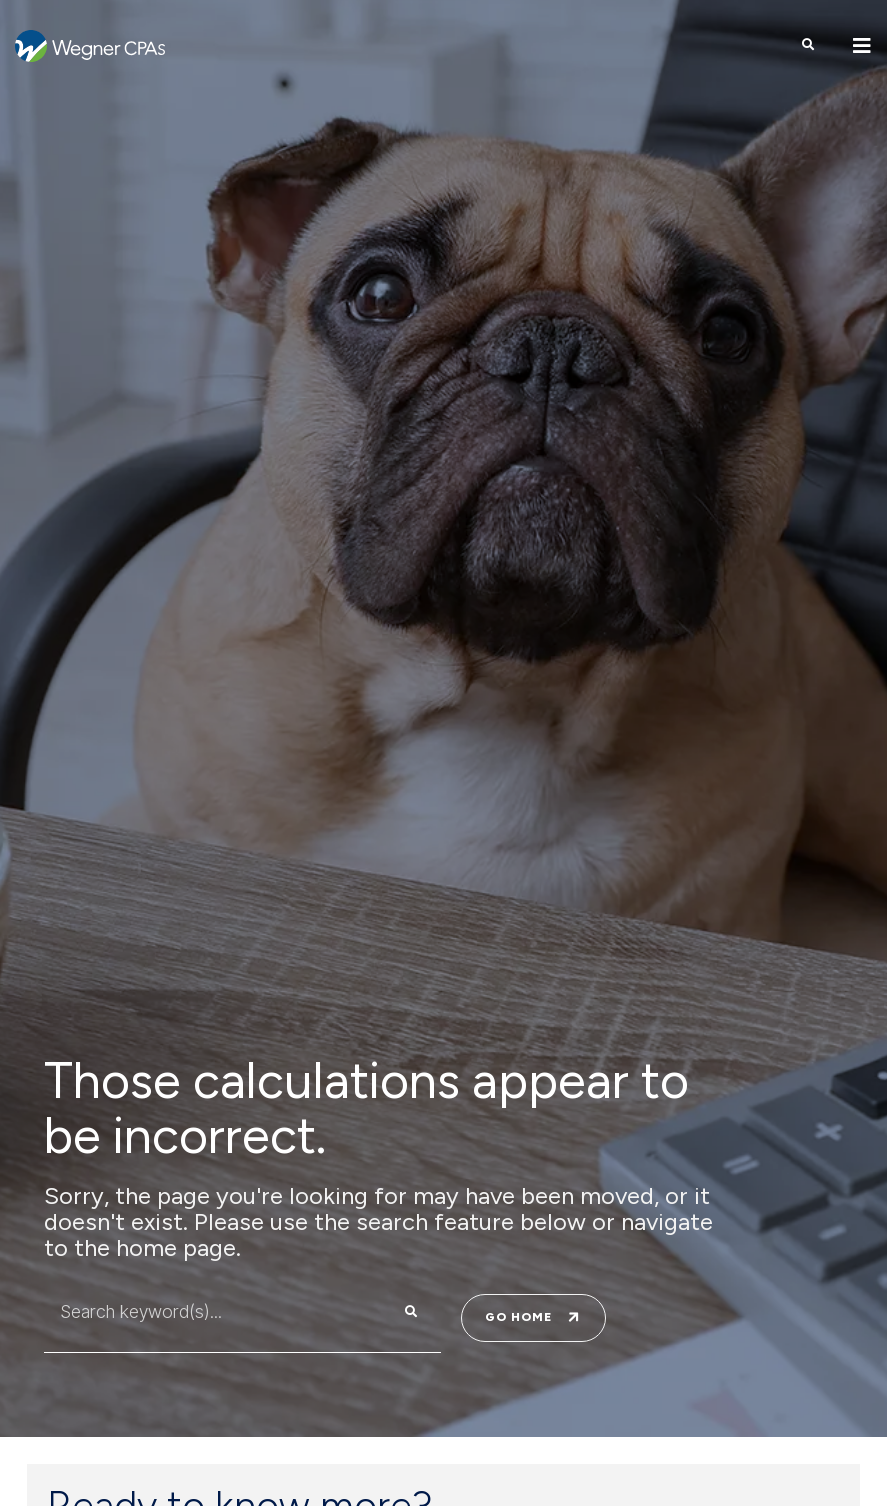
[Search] (411, 1312)
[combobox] (202, 1312)
